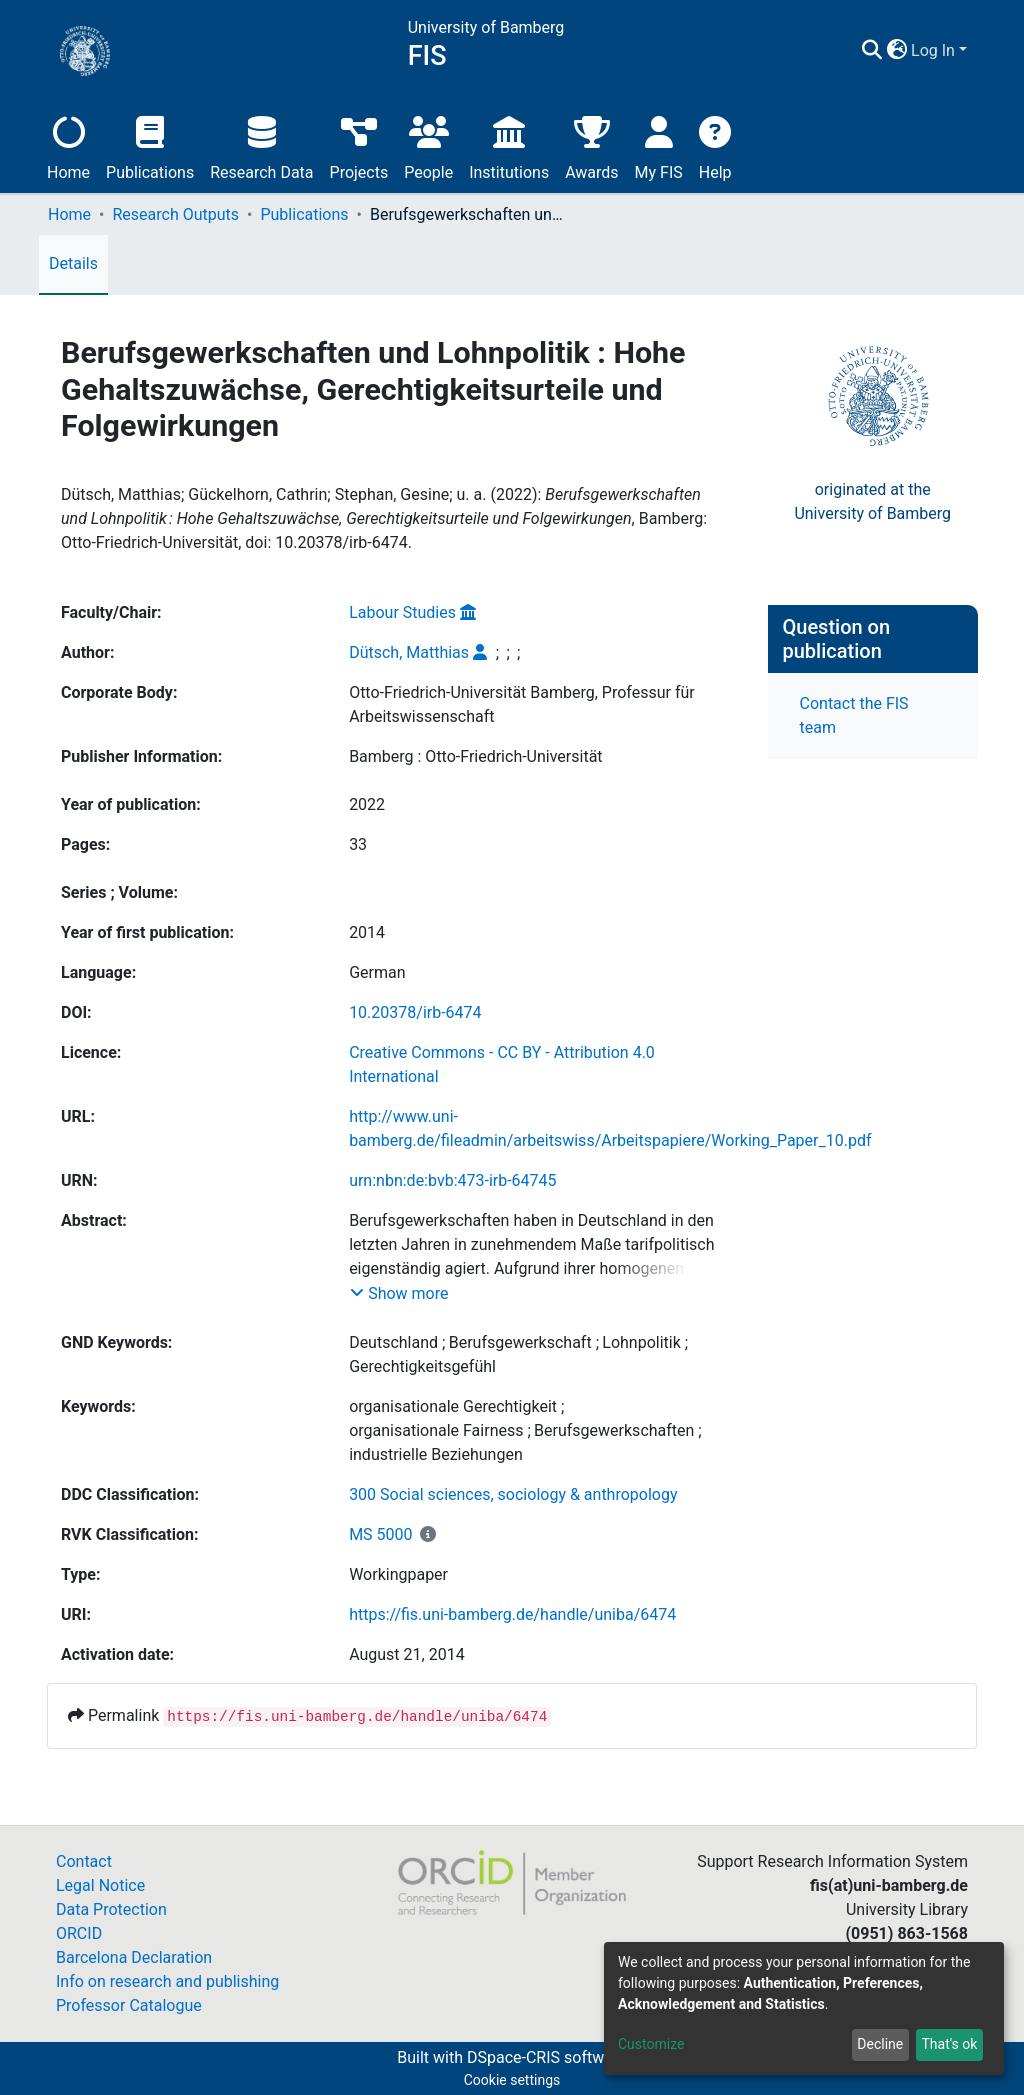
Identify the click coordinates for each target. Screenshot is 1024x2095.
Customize (651, 2044)
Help (715, 140)
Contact (84, 1861)
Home (68, 140)
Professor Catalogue (129, 2005)
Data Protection (111, 1909)
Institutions (509, 140)
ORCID (79, 1933)
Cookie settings (512, 2080)
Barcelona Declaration (134, 1957)
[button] (956, 48)
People (428, 140)
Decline (880, 2044)
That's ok (949, 2044)
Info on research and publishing (167, 1981)
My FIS (659, 140)
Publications (150, 140)
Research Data (261, 140)
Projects (359, 140)
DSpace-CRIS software (547, 2057)
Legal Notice (100, 1885)
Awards (591, 140)
